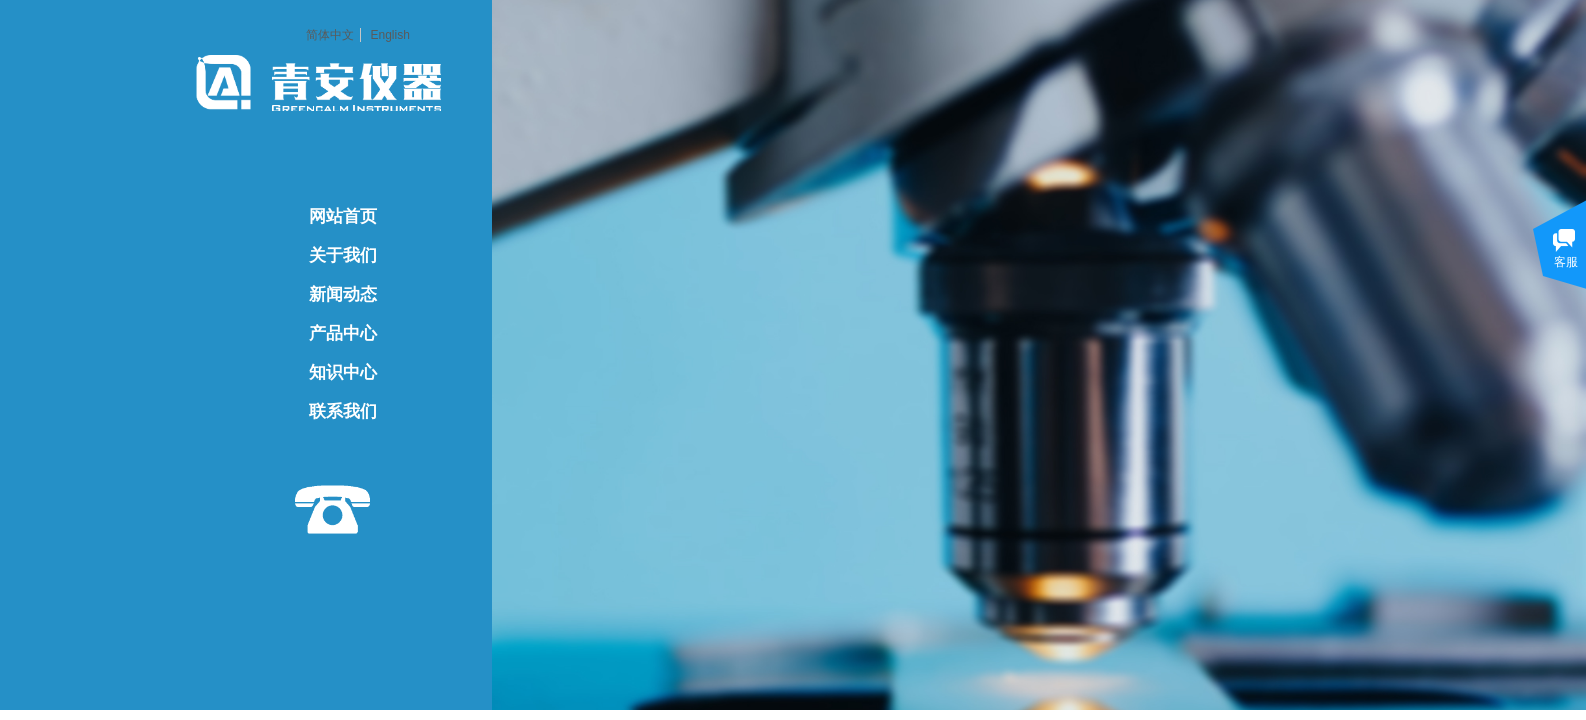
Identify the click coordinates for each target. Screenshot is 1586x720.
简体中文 (330, 35)
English (389, 35)
